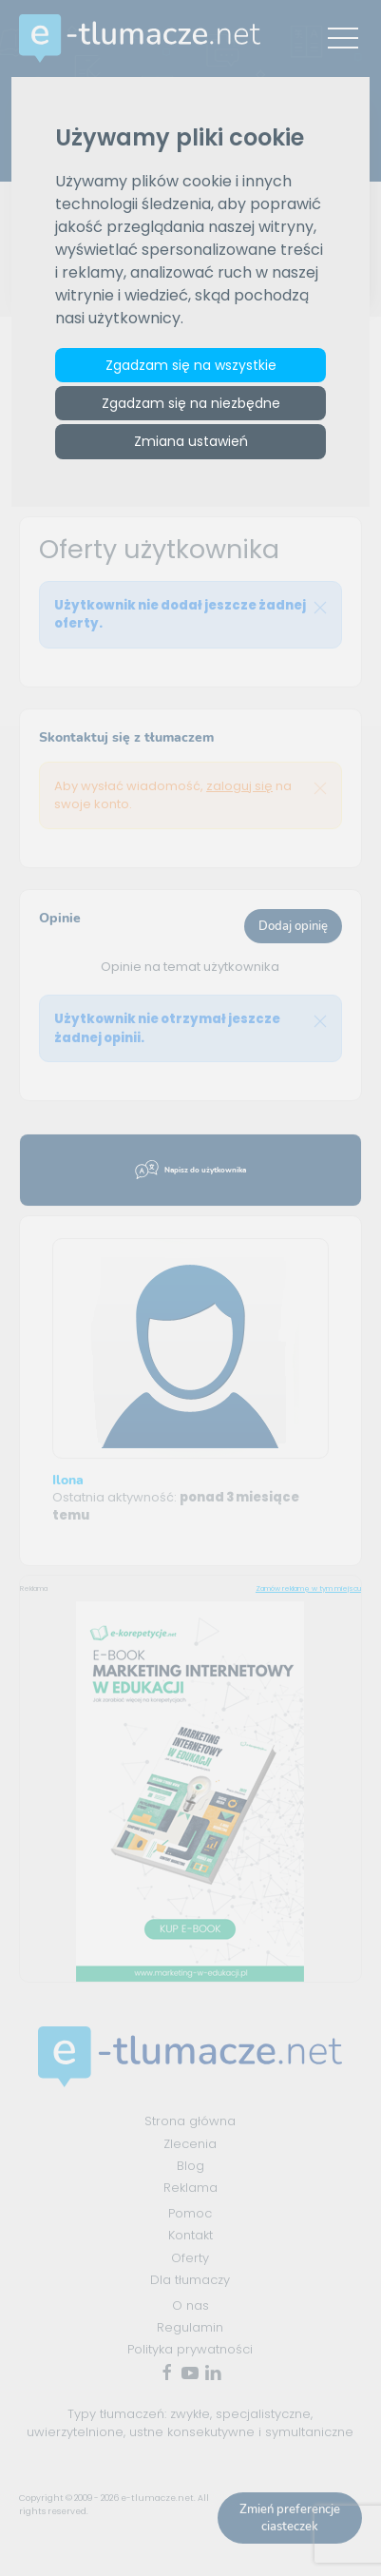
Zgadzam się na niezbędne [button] (191, 403)
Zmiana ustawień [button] (191, 441)
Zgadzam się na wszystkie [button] (190, 365)
